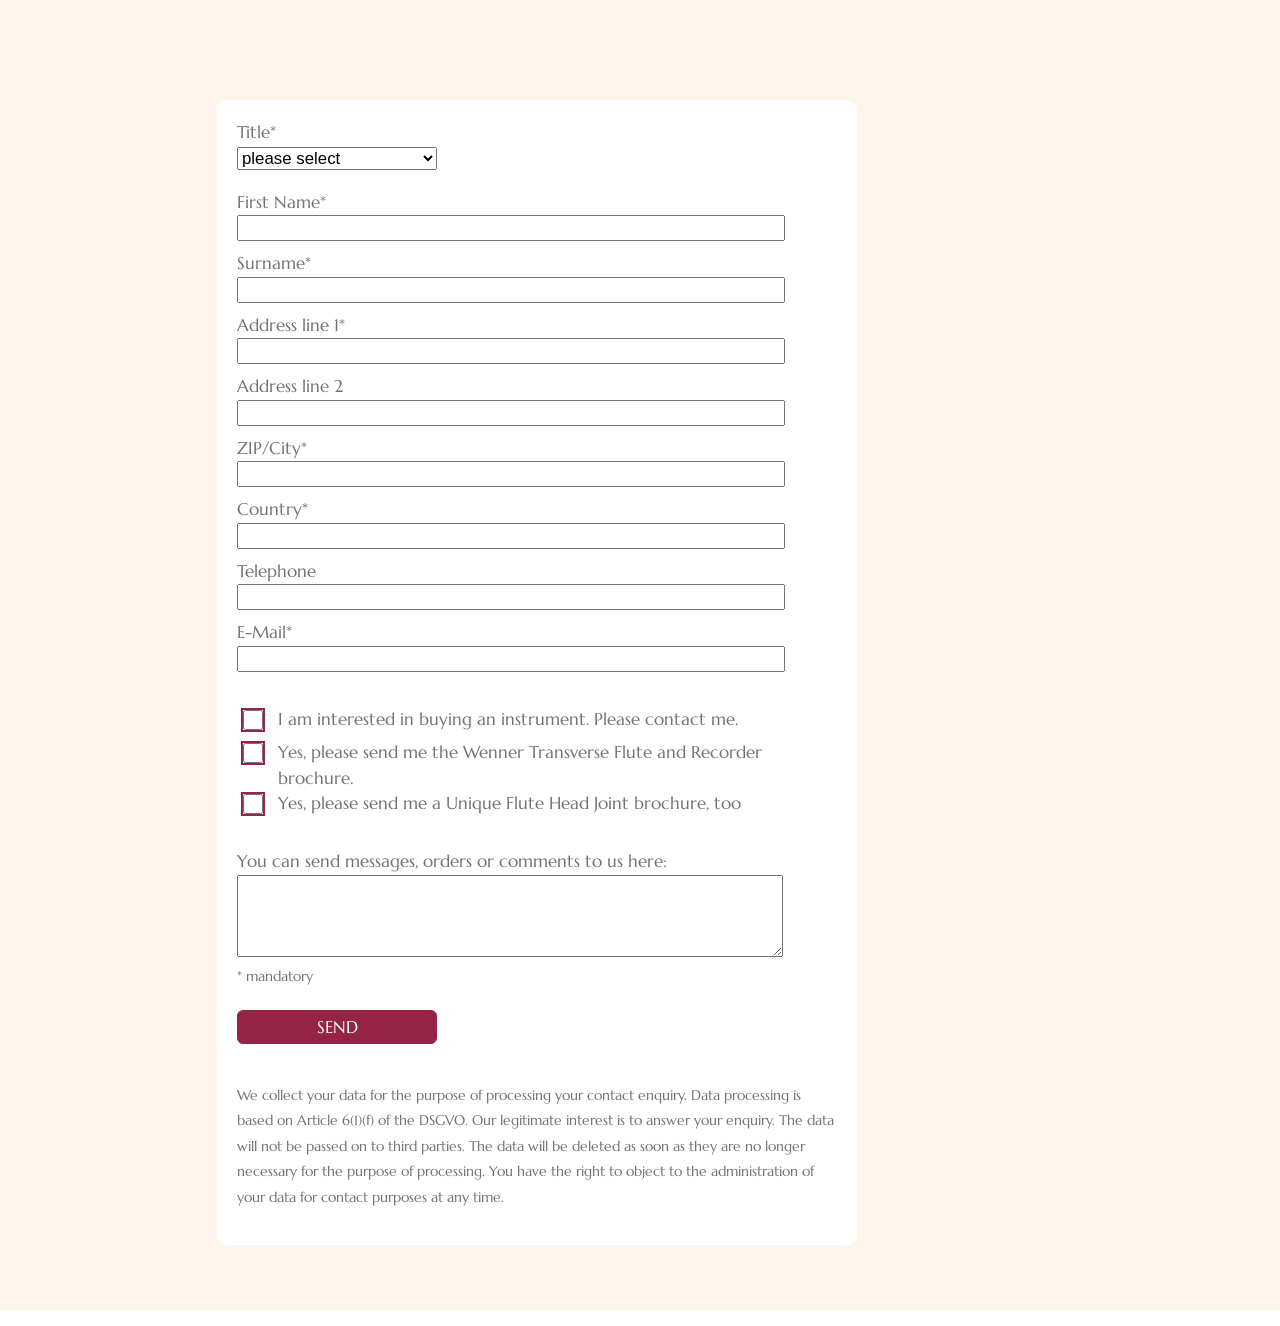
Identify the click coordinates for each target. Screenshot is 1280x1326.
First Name (281, 203)
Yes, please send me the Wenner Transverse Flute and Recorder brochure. (520, 765)
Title (280, 133)
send (337, 1043)
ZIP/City (280, 449)
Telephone (276, 571)
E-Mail (280, 633)
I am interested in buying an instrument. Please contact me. (508, 719)
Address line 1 (291, 326)
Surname (280, 264)
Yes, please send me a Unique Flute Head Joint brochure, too (509, 803)
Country (280, 510)
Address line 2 (290, 386)
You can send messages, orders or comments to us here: (452, 861)
